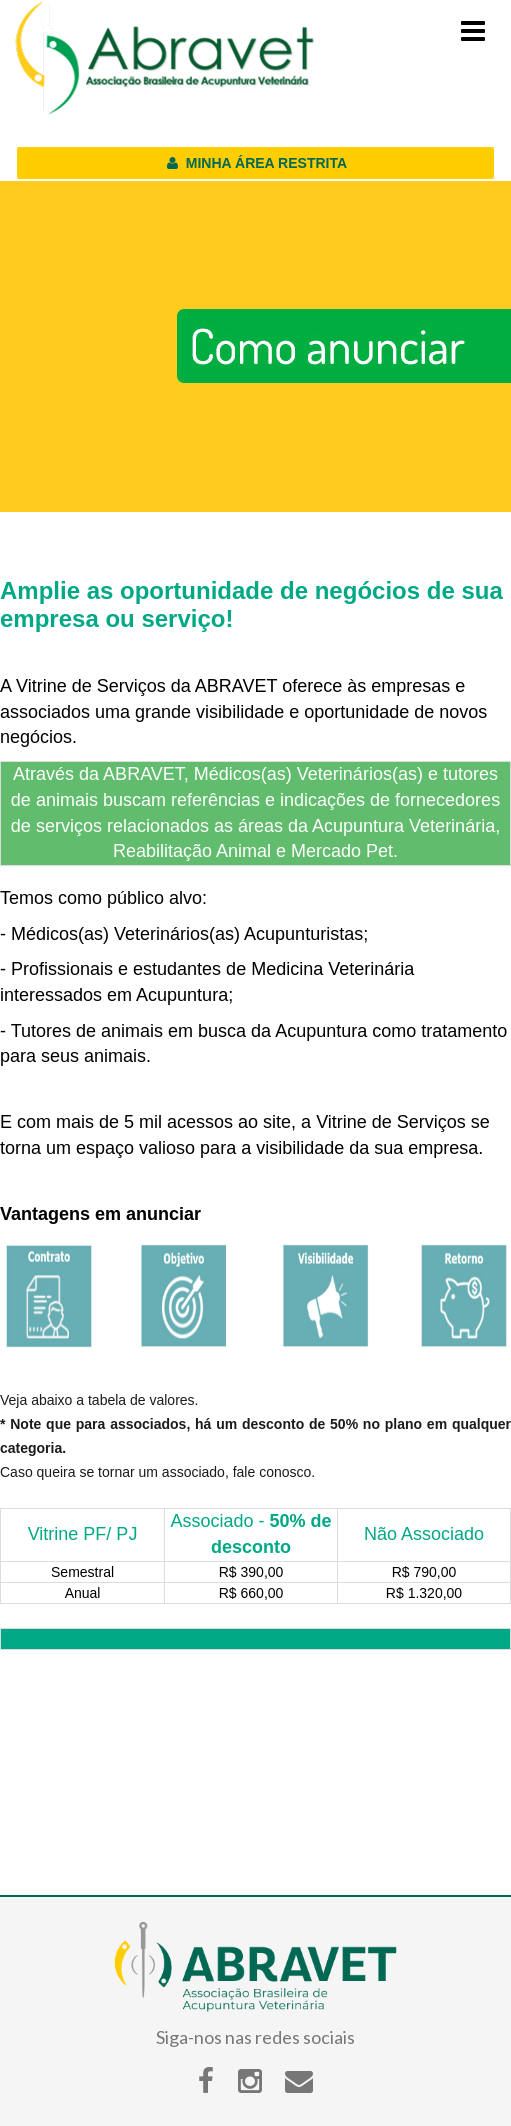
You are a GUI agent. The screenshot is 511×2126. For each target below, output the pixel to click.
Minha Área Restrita (255, 163)
